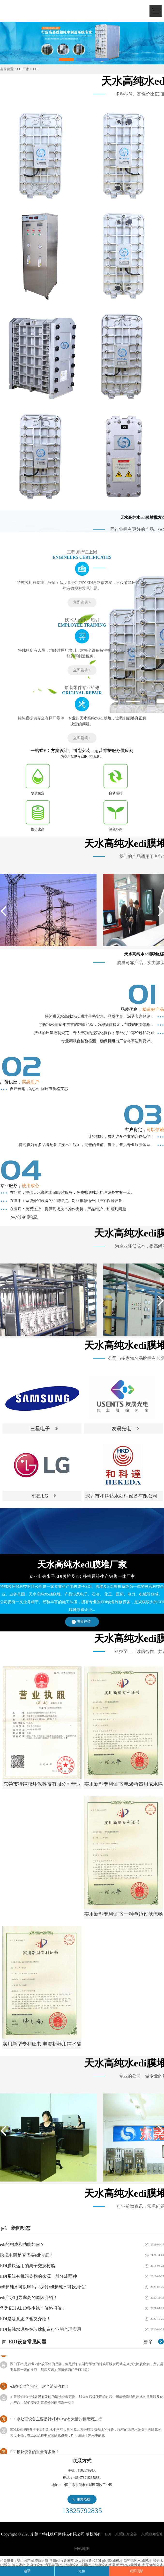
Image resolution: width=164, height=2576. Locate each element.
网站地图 (82, 2549)
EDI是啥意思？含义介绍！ (25, 2318)
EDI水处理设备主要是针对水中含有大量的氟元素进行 (56, 2421)
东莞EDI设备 (126, 2534)
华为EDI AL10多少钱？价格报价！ (33, 2308)
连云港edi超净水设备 (27, 2565)
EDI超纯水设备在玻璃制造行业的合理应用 (40, 2329)
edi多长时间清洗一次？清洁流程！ (39, 2389)
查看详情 (84, 1621)
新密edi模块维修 (128, 2565)
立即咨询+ (82, 602)
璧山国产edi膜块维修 (32, 2560)
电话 (27, 2571)
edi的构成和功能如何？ (22, 2244)
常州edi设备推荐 (61, 2560)
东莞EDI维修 (152, 2534)
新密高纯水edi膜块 (138, 2560)
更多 (148, 2341)
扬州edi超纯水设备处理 (97, 2565)
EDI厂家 (23, 69)
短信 (81, 2571)
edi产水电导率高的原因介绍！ (29, 2297)
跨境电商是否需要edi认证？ (26, 2255)
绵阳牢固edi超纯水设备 (62, 2565)
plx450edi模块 (112, 2560)
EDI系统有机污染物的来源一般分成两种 (38, 2276)
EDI (39, 10)
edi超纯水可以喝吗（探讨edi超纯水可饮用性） (44, 2287)
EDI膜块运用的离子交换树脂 (27, 2265)
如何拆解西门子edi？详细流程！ (37, 2356)
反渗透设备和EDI (88, 2560)
